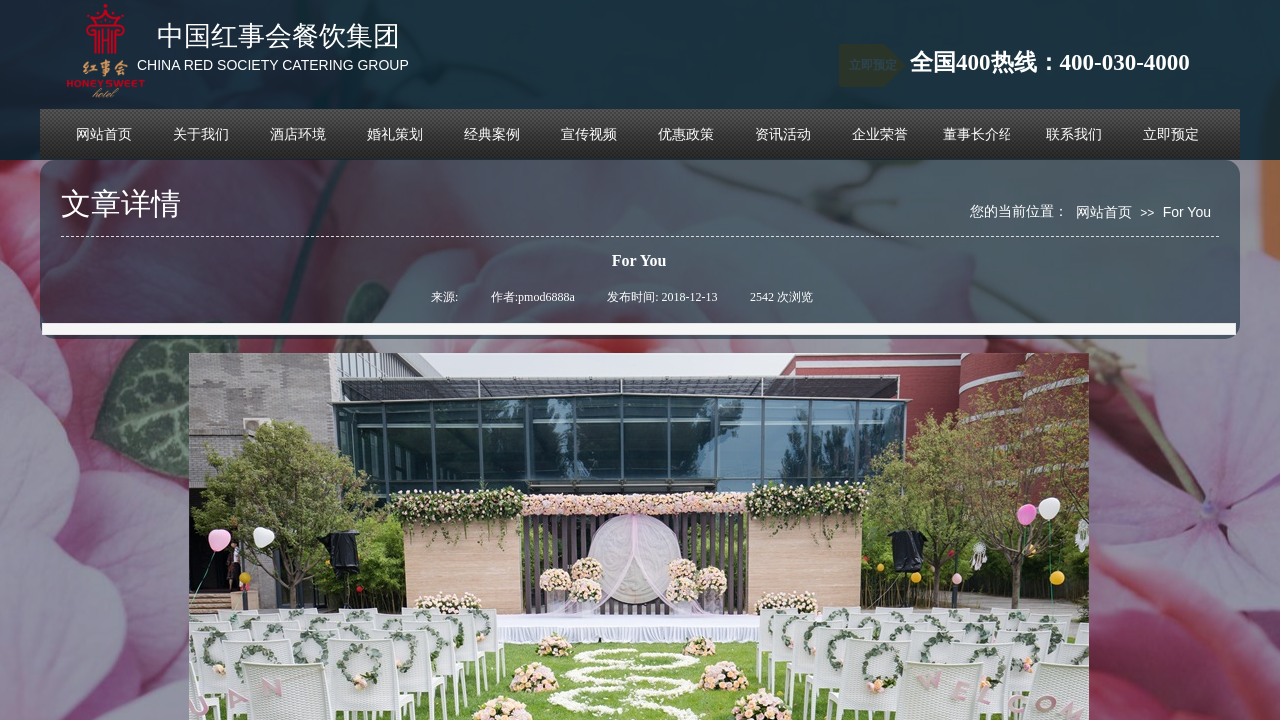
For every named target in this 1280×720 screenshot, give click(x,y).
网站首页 (1104, 212)
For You (1187, 212)
